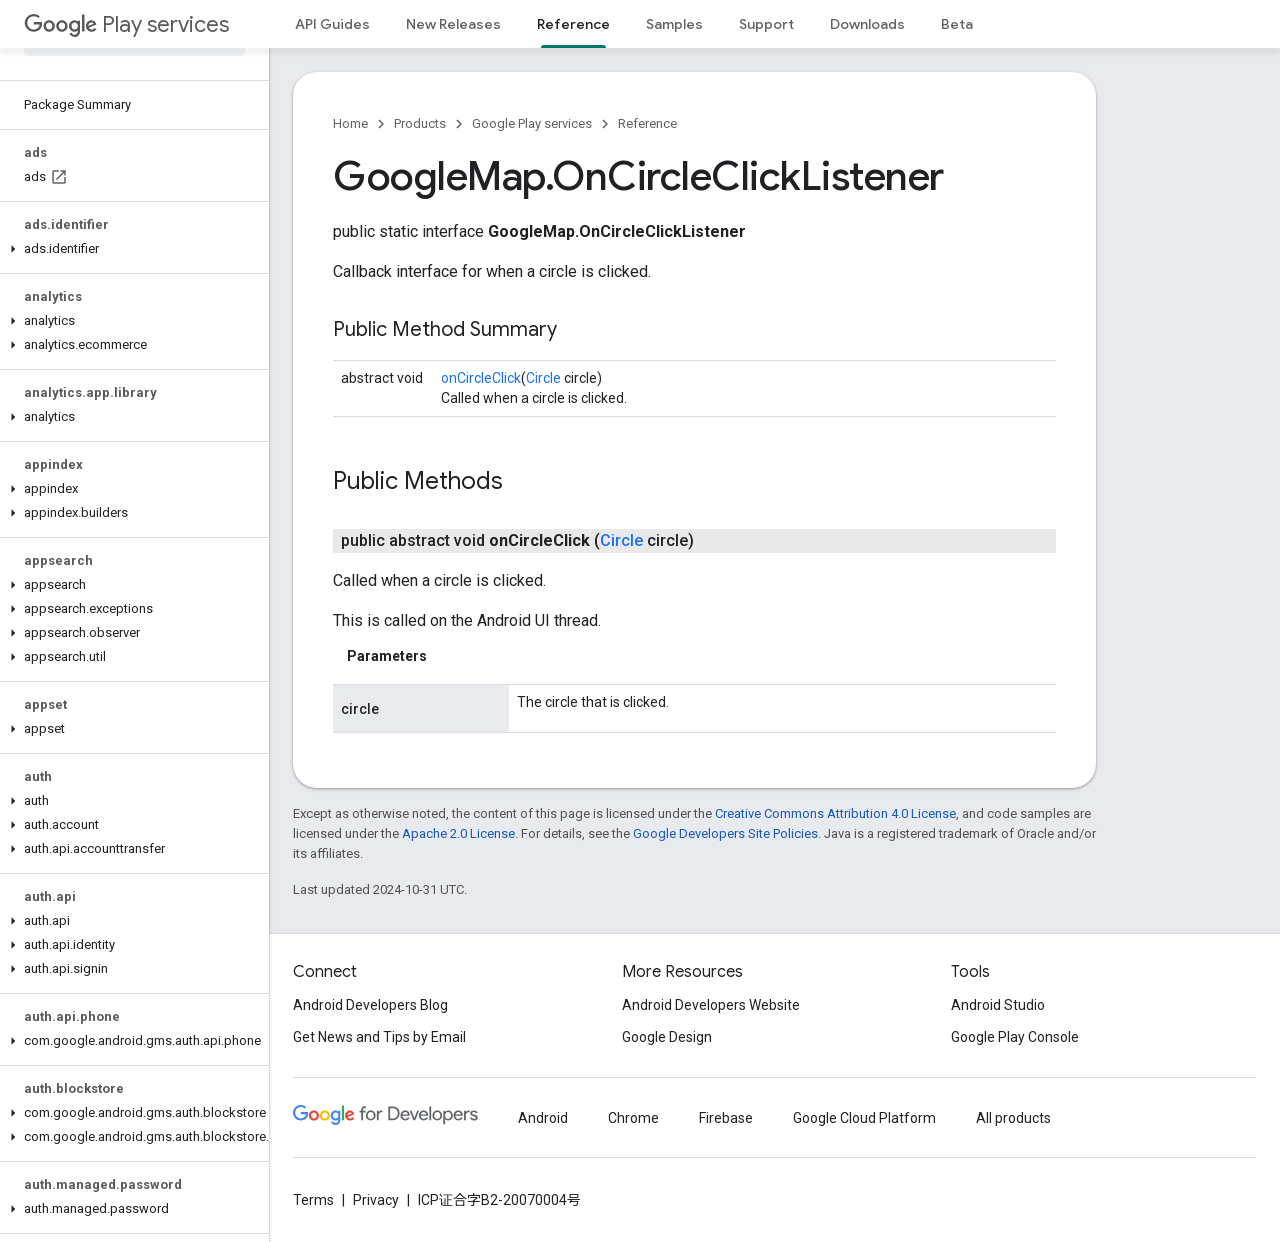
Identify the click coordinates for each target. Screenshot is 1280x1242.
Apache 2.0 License (458, 833)
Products (420, 123)
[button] (130, 249)
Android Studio (998, 1005)
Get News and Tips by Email (379, 1037)
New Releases (453, 24)
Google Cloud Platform (864, 1118)
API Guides (332, 24)
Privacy (376, 1200)
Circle (543, 378)
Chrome (633, 1118)
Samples (674, 24)
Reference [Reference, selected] (573, 24)
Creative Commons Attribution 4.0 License (835, 813)
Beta (957, 24)
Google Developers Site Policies (725, 833)
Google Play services (532, 123)
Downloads (867, 24)
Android (543, 1118)
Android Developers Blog (370, 1005)
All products (1013, 1118)
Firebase (726, 1118)
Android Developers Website (711, 1005)
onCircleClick (481, 378)
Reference (647, 123)
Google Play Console (1015, 1037)
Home (350, 123)
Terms (313, 1200)
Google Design (667, 1037)
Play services (126, 24)
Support (766, 24)
